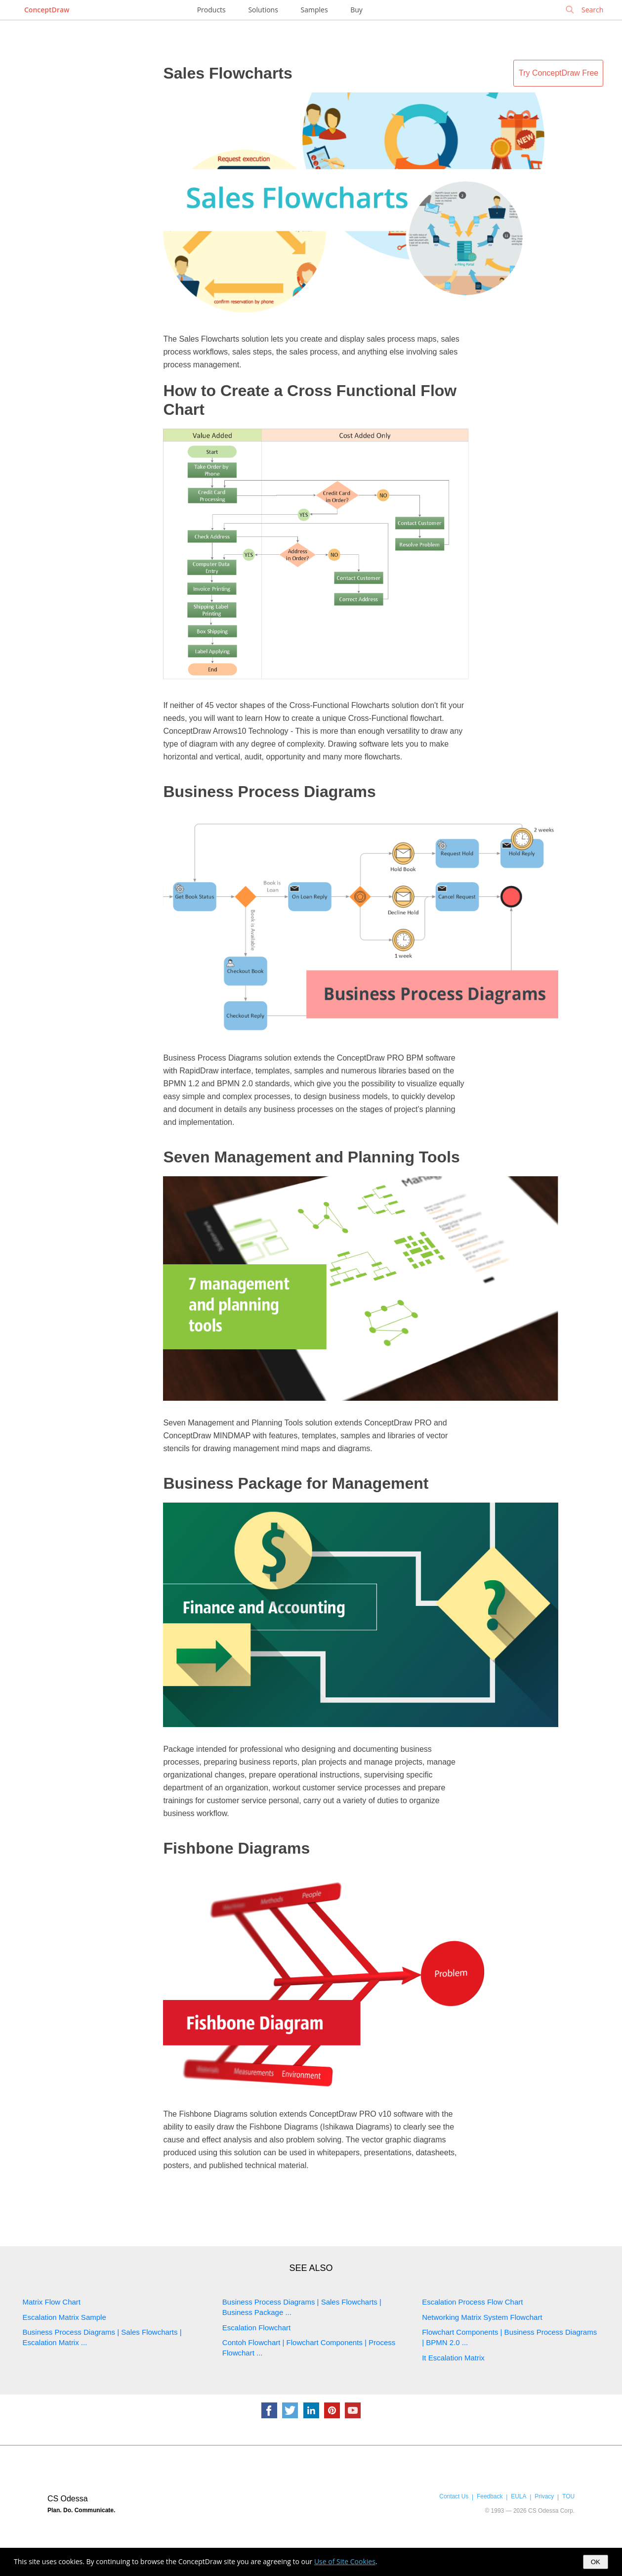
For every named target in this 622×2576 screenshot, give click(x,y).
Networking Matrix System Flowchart (482, 2317)
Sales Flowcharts (227, 73)
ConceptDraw (46, 9)
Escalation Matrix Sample (64, 2317)
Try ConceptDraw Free (558, 73)
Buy (356, 9)
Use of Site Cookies (344, 2561)
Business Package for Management (295, 1483)
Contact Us (453, 2496)
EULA (518, 2496)
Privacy (544, 2496)
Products (211, 9)
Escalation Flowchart (256, 2327)
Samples (314, 9)
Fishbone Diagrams (236, 1848)
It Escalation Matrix (453, 2358)
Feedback (489, 2496)
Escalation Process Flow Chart (472, 2302)
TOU (568, 2496)
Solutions (263, 9)
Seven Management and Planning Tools (311, 1157)
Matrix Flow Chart (52, 2302)
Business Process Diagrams (269, 791)
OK (595, 2562)
